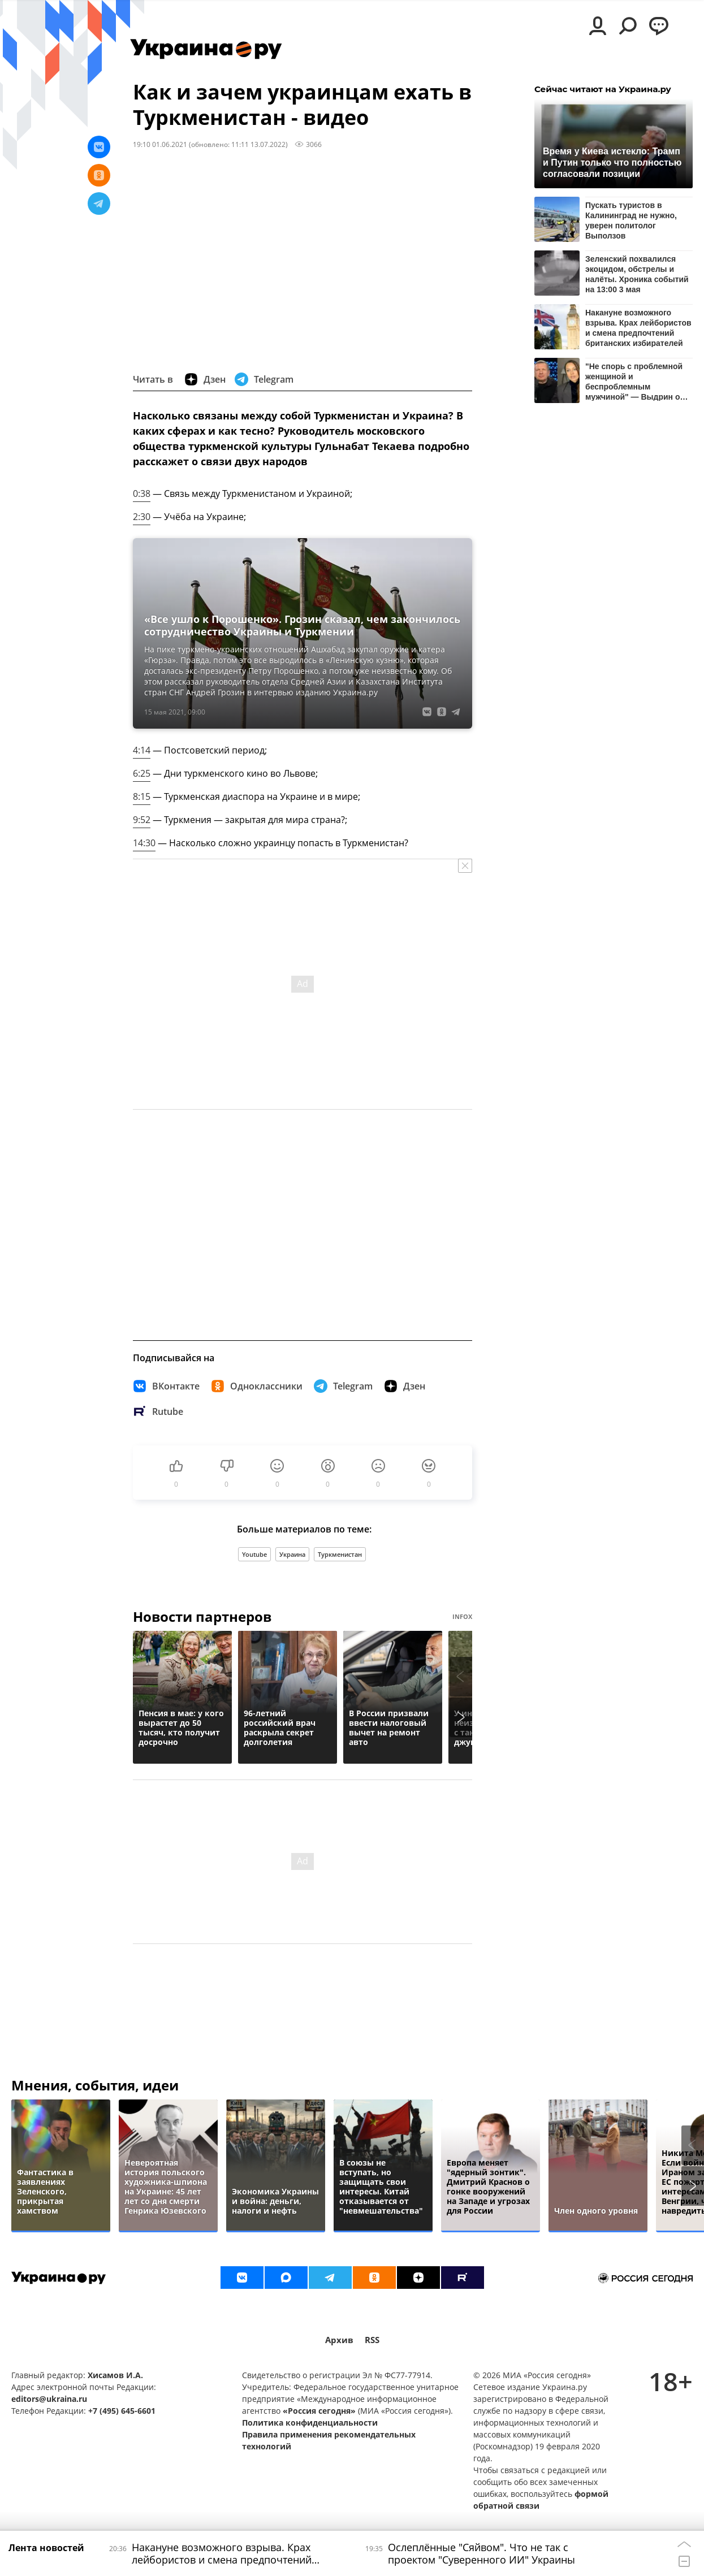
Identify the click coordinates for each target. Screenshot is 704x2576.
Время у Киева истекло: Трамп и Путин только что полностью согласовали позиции (612, 162)
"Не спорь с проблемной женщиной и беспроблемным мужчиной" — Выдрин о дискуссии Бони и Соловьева (634, 381)
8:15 (141, 796)
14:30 (144, 843)
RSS (372, 2340)
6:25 (141, 773)
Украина (292, 1554)
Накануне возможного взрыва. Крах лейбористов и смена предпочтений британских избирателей (638, 327)
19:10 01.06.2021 (160, 144)
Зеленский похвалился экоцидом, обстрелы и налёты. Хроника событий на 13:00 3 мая (637, 273)
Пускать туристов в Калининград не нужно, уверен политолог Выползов (631, 220)
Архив (339, 2340)
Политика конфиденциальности (310, 2422)
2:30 (141, 516)
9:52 (141, 819)
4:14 (141, 750)
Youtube (254, 1554)
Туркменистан (340, 1554)
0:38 (141, 493)
